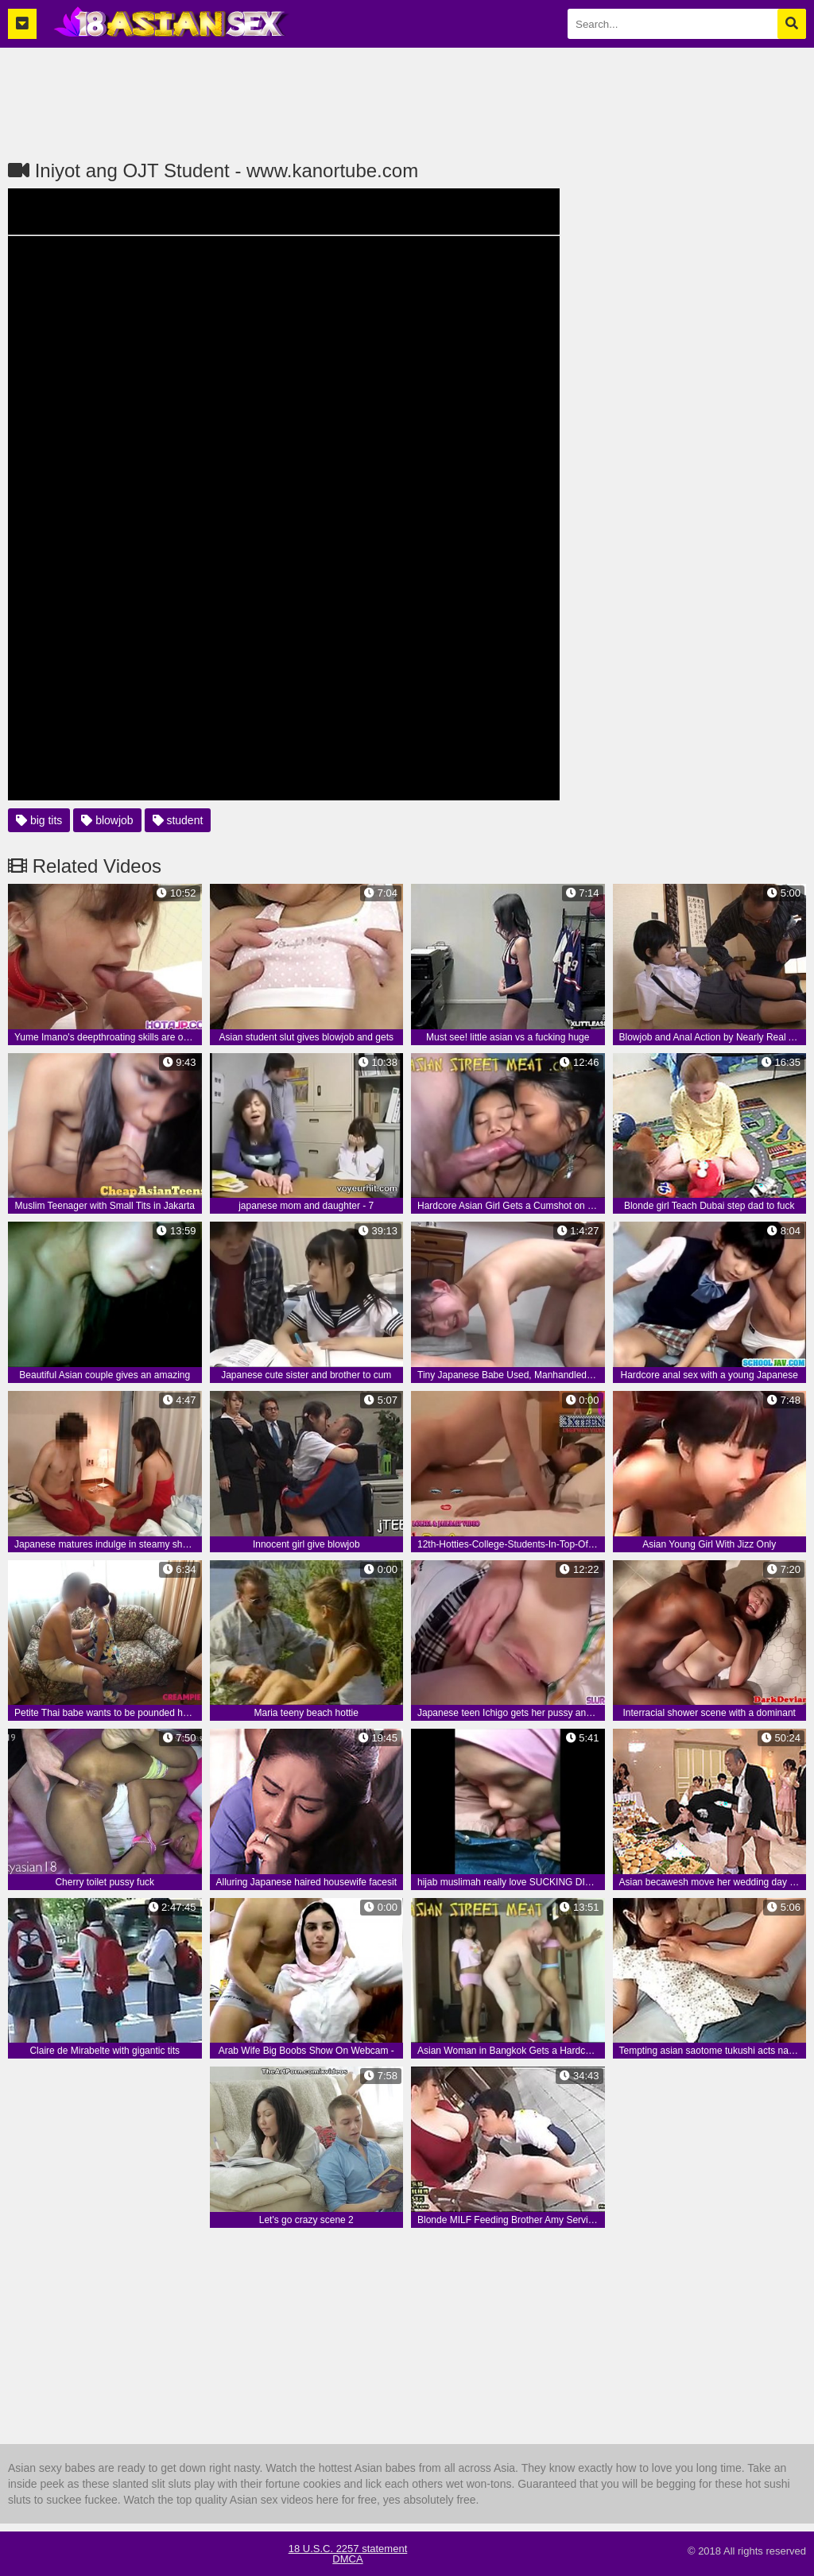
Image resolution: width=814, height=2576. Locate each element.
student (178, 820)
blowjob (107, 820)
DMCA (347, 2559)
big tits (39, 820)
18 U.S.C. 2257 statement (348, 2549)
